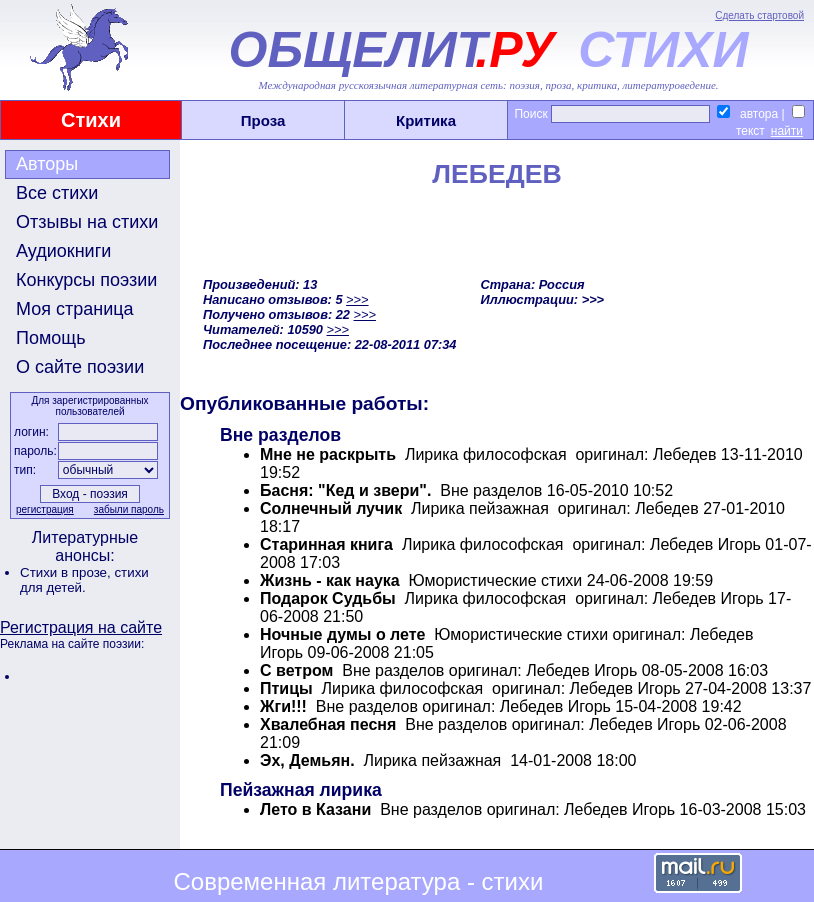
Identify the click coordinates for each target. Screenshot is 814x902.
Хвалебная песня (328, 724)
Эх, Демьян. (307, 760)
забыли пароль (129, 509)
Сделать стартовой (759, 15)
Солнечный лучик (331, 508)
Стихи (91, 120)
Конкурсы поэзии (86, 280)
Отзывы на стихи (87, 222)
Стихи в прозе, (67, 572)
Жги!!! (283, 706)
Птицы (286, 688)
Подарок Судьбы (328, 598)
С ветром (296, 670)
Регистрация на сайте (81, 627)
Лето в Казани (315, 809)
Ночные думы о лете (342, 634)
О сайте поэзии (80, 367)
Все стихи (57, 193)
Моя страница (75, 309)
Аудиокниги (63, 251)
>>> (357, 299)
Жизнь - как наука (330, 580)
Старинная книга (326, 544)
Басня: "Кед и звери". (345, 490)
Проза (263, 120)
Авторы (47, 164)
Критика (426, 120)
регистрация (45, 509)
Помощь (51, 338)
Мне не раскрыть (328, 454)
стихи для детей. (84, 580)
